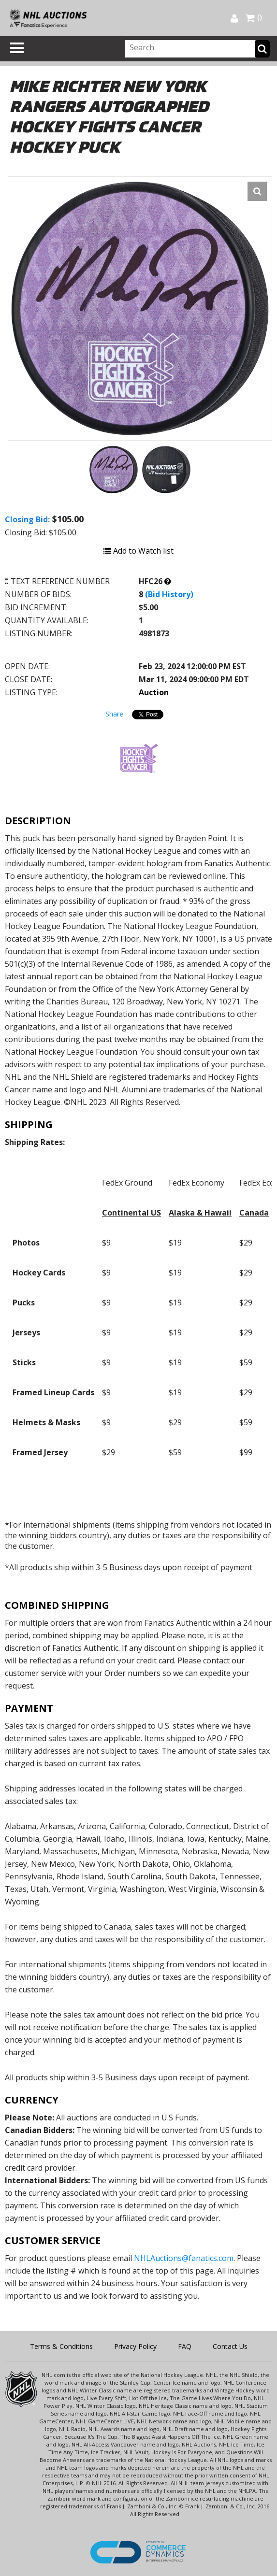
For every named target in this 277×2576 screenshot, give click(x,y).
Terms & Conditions (61, 2346)
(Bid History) (169, 594)
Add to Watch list (138, 550)
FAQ (184, 2346)
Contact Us (230, 2346)
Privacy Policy (135, 2346)
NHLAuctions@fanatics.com (183, 2258)
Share (114, 713)
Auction (154, 692)
